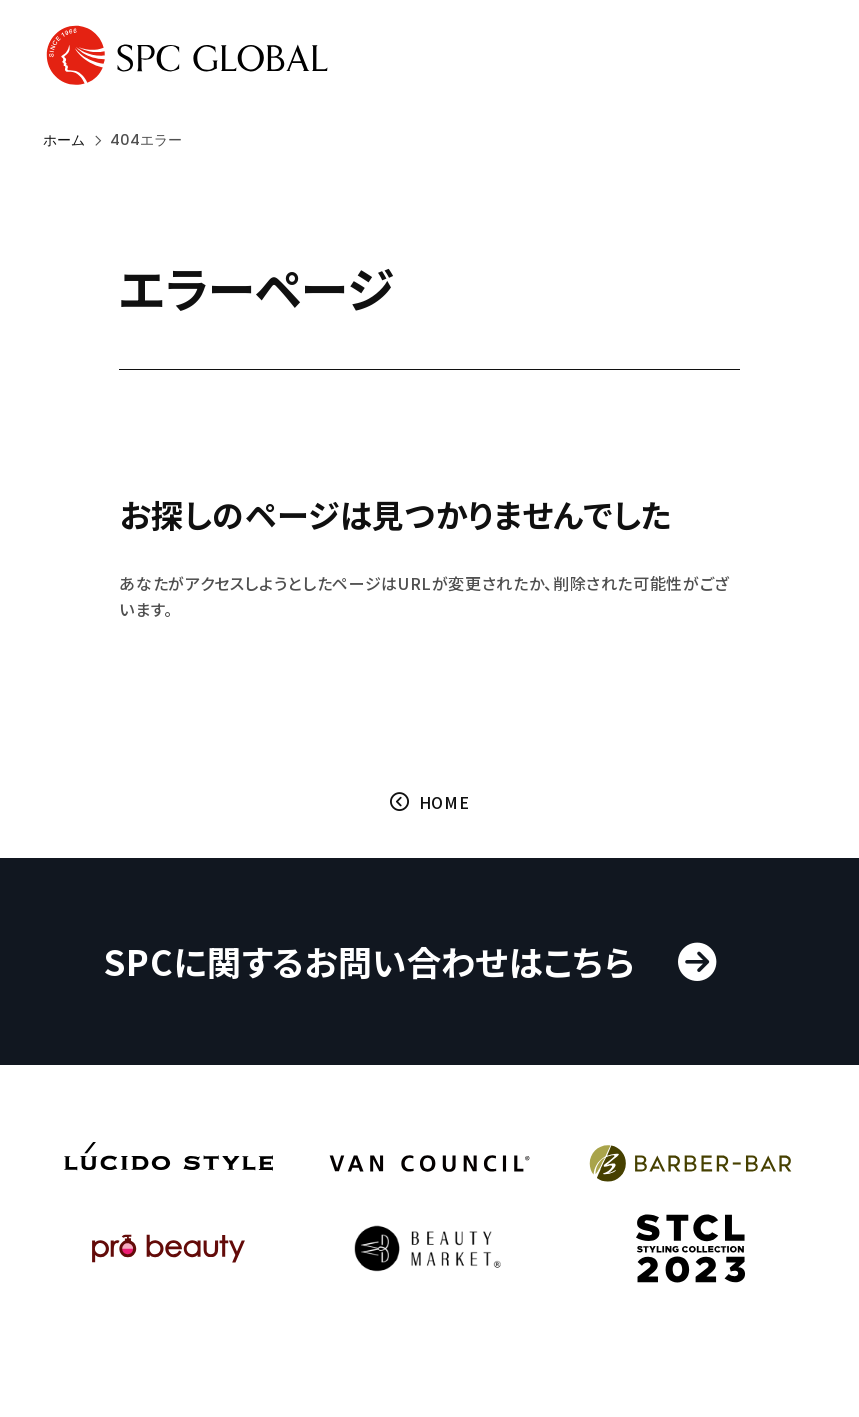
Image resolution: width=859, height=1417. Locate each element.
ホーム (64, 140)
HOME (444, 802)
